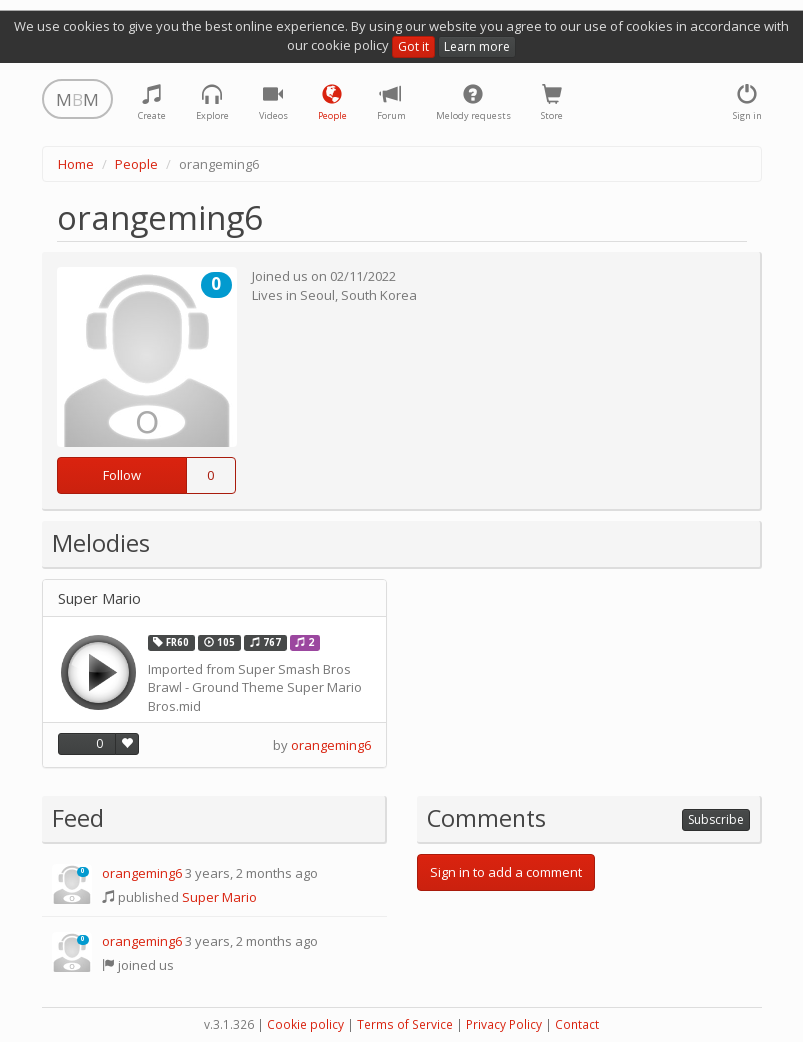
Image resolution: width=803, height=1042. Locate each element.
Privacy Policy (504, 1024)
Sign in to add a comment (506, 872)
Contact (577, 1024)
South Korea (379, 295)
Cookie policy (305, 1024)
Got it (413, 46)
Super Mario (99, 598)
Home (76, 164)
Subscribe (716, 819)
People (136, 164)
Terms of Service (405, 1024)
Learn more (477, 46)
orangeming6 (331, 745)
